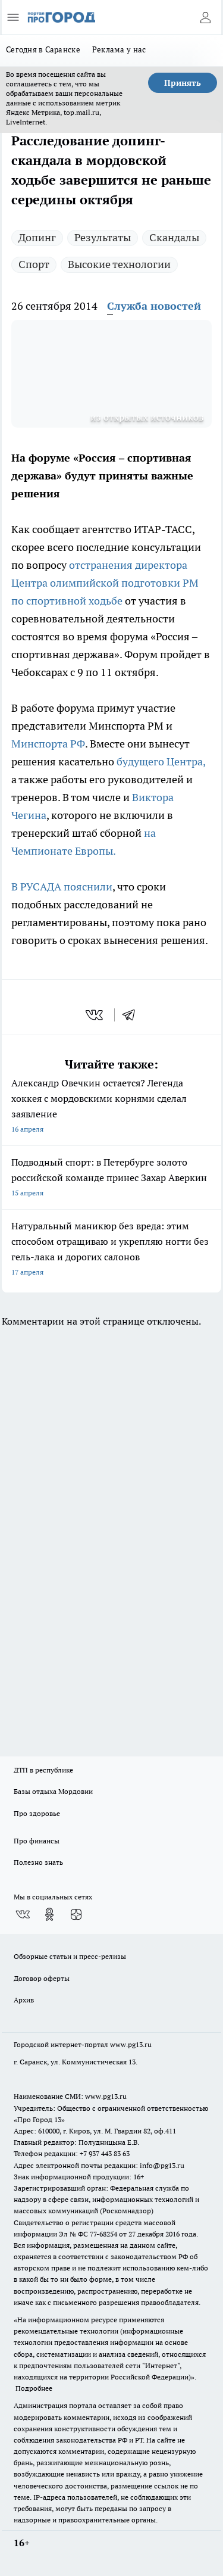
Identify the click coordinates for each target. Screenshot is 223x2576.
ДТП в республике (43, 1769)
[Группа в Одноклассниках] (49, 1914)
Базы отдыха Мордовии (53, 1791)
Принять (182, 82)
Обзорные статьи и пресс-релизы (70, 1956)
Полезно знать (38, 1862)
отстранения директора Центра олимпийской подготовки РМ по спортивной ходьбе (105, 583)
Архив (24, 1999)
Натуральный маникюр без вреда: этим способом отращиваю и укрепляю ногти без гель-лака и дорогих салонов (111, 1250)
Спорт (33, 264)
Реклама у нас (119, 49)
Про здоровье (37, 1813)
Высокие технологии (119, 264)
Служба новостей (154, 306)
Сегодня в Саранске (43, 49)
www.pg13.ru (131, 2044)
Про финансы (36, 1840)
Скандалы (174, 237)
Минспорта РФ (48, 743)
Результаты (102, 237)
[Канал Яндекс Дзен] (76, 1914)
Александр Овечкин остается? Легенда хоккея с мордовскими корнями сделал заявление (111, 1107)
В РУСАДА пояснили (61, 886)
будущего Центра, (161, 761)
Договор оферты (42, 1978)
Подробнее (33, 2388)
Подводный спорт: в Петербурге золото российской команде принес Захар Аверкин (111, 1178)
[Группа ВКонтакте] (23, 1914)
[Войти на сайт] (205, 17)
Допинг (37, 237)
